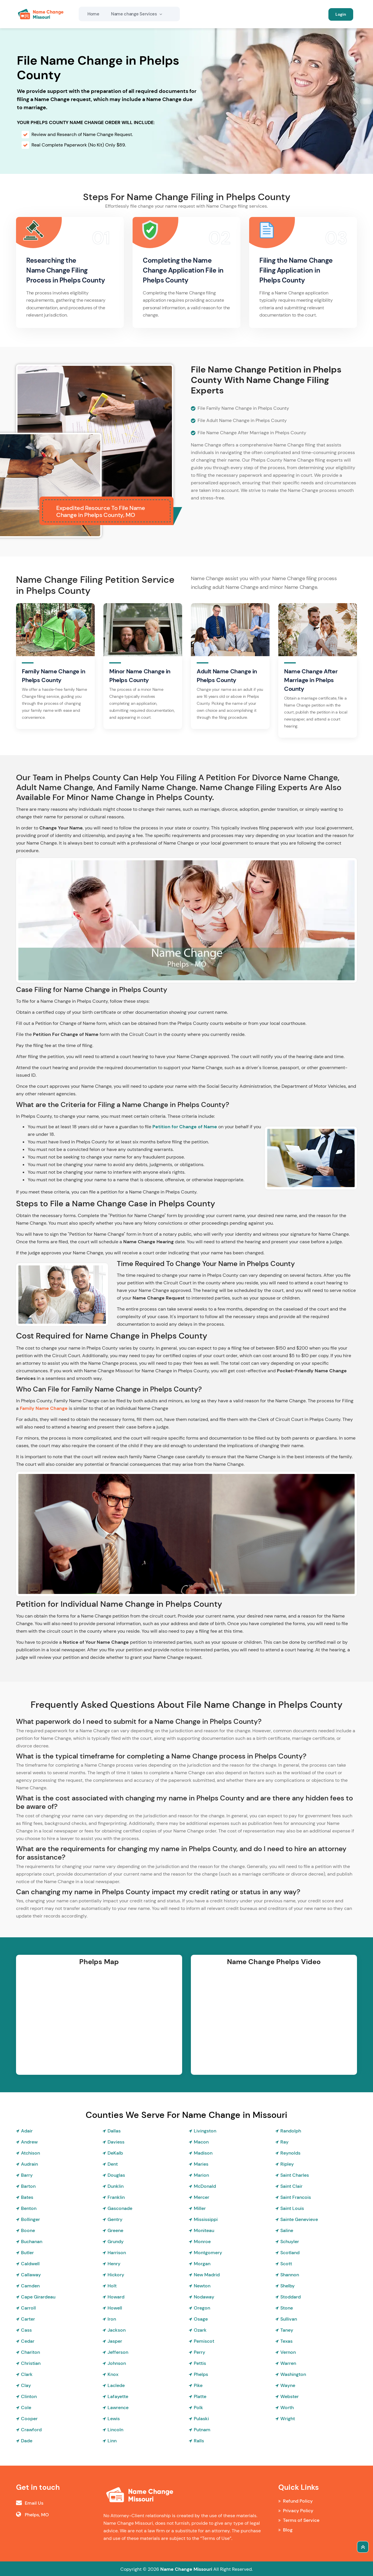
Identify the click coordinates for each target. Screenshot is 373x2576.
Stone (286, 2308)
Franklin (116, 2197)
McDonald (205, 2186)
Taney (286, 2330)
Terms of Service (301, 2520)
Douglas (116, 2175)
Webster (289, 2396)
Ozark (200, 2330)
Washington (293, 2374)
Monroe (202, 2241)
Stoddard (290, 2296)
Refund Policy (298, 2501)
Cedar (27, 2341)
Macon (201, 2142)
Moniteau (204, 2230)
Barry (27, 2175)
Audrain (29, 2164)
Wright (287, 2418)
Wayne (287, 2385)
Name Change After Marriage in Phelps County (310, 679)
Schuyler (289, 2241)
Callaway (31, 2274)
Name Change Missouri (186, 2569)
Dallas (114, 2130)
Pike (198, 2385)
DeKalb (115, 2153)
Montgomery (208, 2252)
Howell (115, 2308)
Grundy (116, 2241)
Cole (26, 2407)
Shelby (287, 2285)
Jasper (115, 2341)
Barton (28, 2186)
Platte (200, 2396)
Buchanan (31, 2241)
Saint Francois (295, 2197)
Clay (26, 2385)
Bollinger (30, 2219)
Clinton (29, 2396)
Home (93, 14)
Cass (26, 2330)
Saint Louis (292, 2208)
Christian (31, 2363)
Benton (28, 2208)
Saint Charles (294, 2175)
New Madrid (207, 2274)
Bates (27, 2197)
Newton (202, 2285)
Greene (115, 2230)
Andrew (29, 2142)
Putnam (202, 2429)
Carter (28, 2319)
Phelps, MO (37, 2514)
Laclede (116, 2385)
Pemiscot (204, 2341)
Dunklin (116, 2186)
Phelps (201, 2374)
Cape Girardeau (38, 2296)
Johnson (117, 2363)
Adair (27, 2130)
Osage (201, 2319)
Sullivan (288, 2319)
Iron (112, 2319)
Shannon (289, 2274)
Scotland (290, 2252)
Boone (28, 2230)
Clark (27, 2374)
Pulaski (201, 2418)
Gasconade (120, 2208)
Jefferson (118, 2352)
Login (340, 14)
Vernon (288, 2352)
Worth (287, 2407)
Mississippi (206, 2219)
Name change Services (136, 14)
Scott (286, 2263)
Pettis (200, 2363)
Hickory (116, 2274)
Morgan (202, 2263)
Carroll (28, 2308)
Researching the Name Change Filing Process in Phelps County (68, 270)
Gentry (115, 2219)
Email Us (34, 2503)
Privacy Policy (298, 2510)
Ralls (199, 2440)
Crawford (31, 2429)
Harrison (117, 2252)
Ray (284, 2142)
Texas (286, 2341)
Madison (203, 2153)
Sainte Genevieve (299, 2219)
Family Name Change (44, 1408)
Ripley (287, 2164)
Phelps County (167, 280)
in (225, 270)
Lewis (114, 2418)
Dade (26, 2440)
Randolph (290, 2130)
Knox (113, 2374)
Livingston (205, 2130)
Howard (116, 2296)
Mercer (201, 2197)
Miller (200, 2208)
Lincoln (115, 2429)
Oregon (202, 2308)
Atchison (30, 2153)
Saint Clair (291, 2186)
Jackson (117, 2330)
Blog (288, 2529)
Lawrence (118, 2407)
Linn (112, 2440)
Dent (113, 2164)
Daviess (116, 2142)
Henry (114, 2263)
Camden (30, 2285)
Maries (201, 2164)
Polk (198, 2407)
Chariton (30, 2352)
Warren (288, 2363)
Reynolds (290, 2153)
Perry (199, 2352)
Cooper (29, 2418)
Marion (201, 2175)
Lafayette (118, 2396)
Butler (27, 2252)
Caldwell (30, 2263)
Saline (286, 2230)
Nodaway (204, 2296)
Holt (112, 2285)
